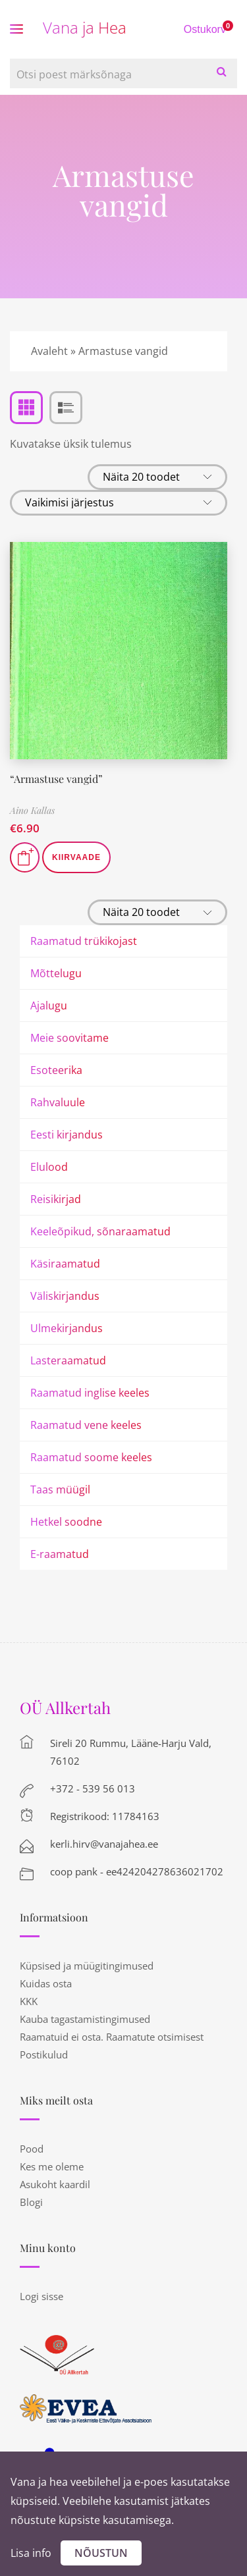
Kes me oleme (52, 2166)
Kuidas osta (46, 1983)
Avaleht (49, 351)
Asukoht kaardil (55, 2184)
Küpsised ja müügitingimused (86, 1965)
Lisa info (31, 2553)
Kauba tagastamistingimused (85, 2019)
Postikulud (44, 2054)
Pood (31, 2148)
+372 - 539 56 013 (92, 1788)
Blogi (31, 2202)
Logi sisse (41, 2296)
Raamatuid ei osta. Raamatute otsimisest (112, 2036)
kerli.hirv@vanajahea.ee (104, 1843)
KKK (29, 2001)
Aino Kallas (32, 810)
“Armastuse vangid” (56, 779)
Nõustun (101, 2553)
